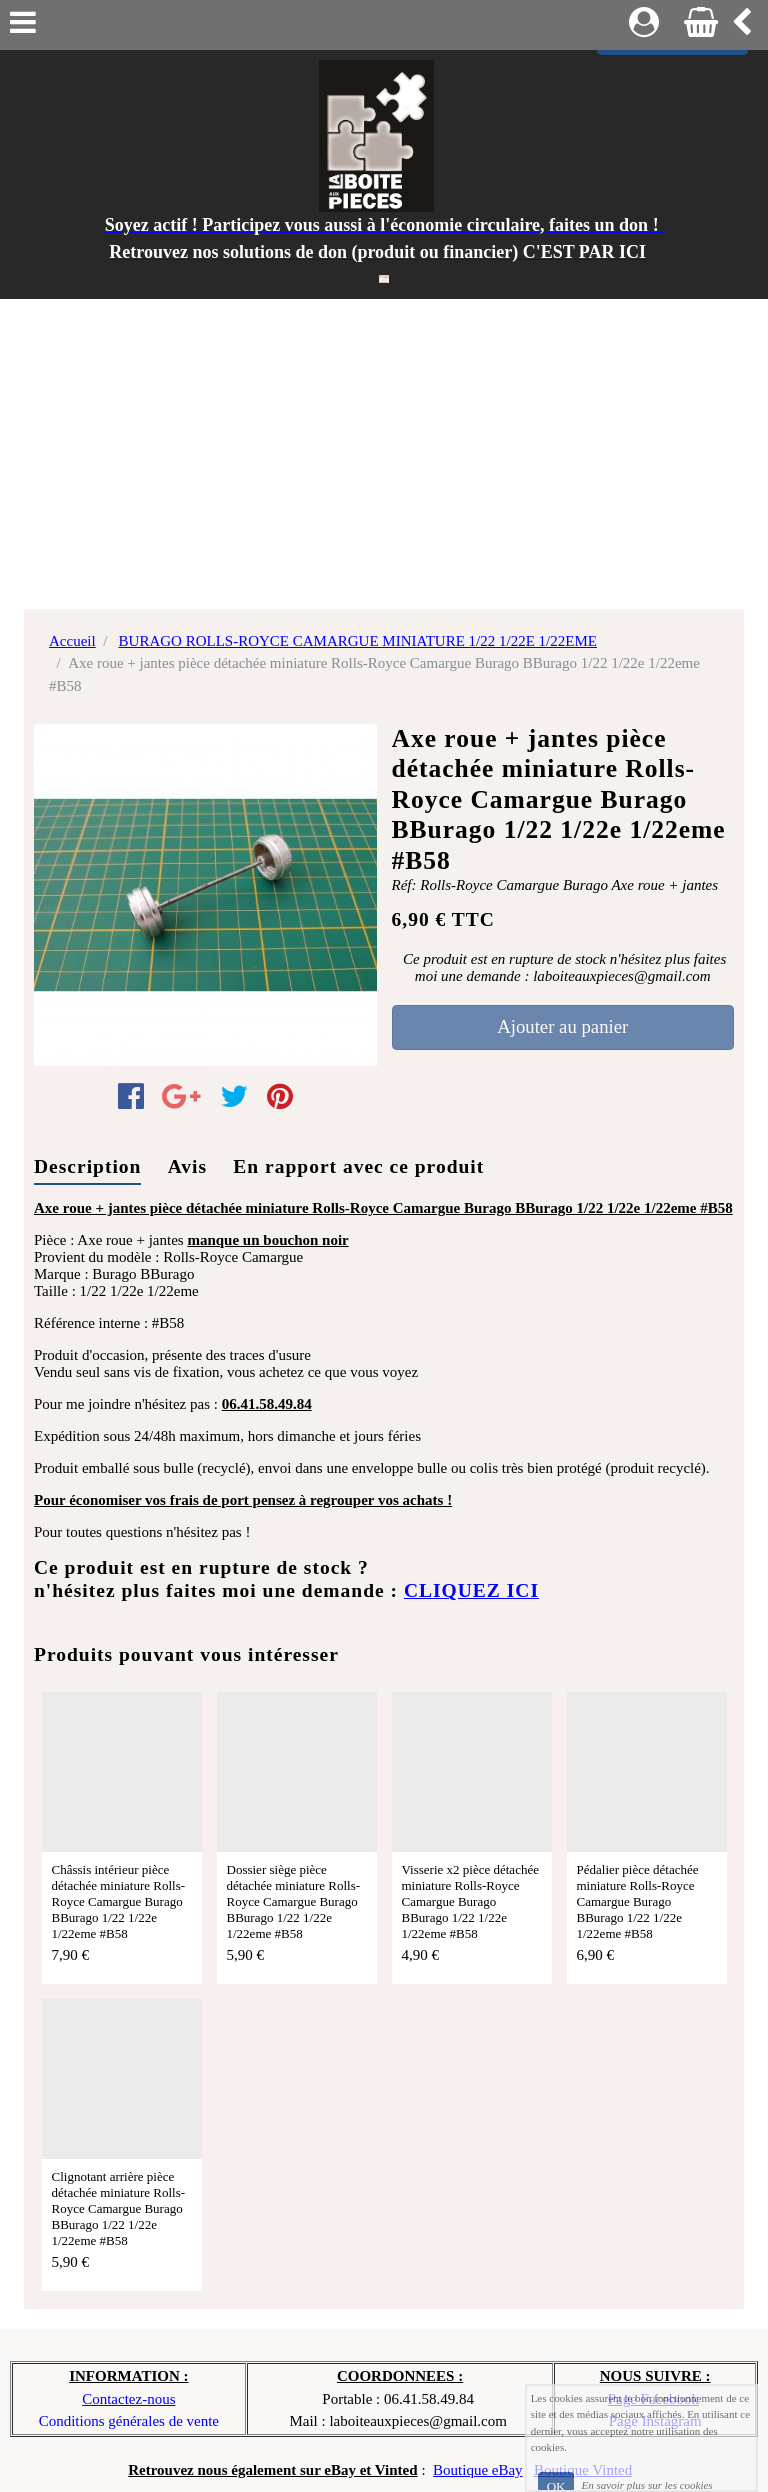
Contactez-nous (128, 2399)
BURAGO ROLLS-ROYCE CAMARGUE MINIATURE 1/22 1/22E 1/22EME (358, 641)
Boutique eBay (478, 2470)
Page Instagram (655, 2421)
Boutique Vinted (583, 2470)
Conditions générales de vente (129, 2421)
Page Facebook (653, 2399)
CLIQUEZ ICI (471, 1590)
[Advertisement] (384, 449)
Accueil (72, 641)
